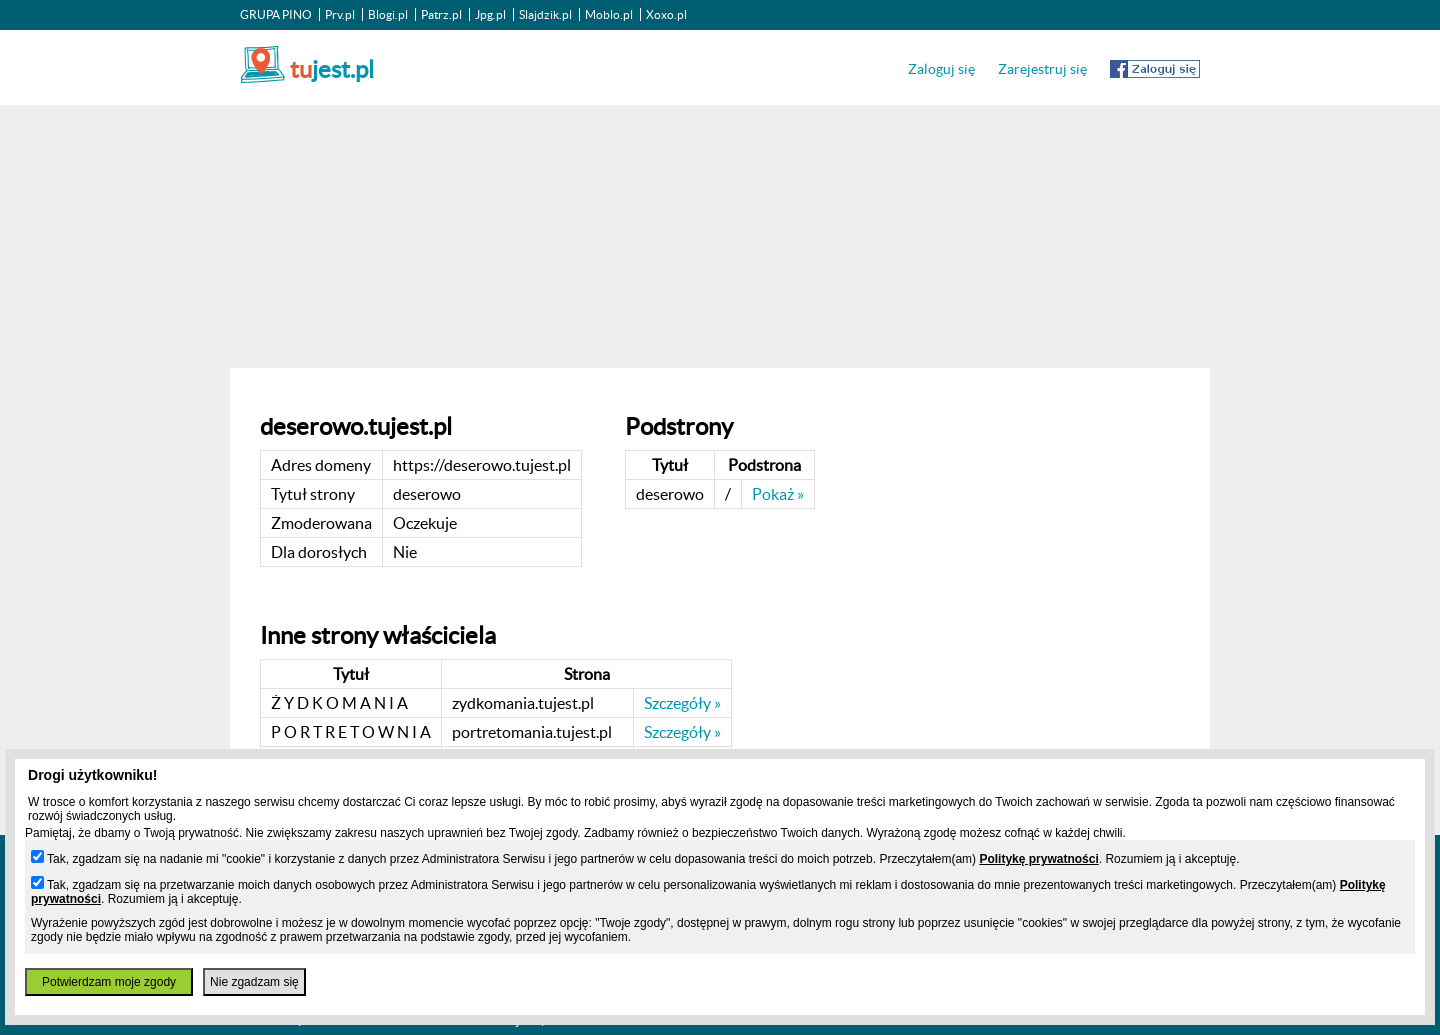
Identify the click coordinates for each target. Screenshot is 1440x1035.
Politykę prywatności (1038, 859)
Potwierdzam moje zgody (109, 982)
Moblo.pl (609, 14)
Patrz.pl (441, 14)
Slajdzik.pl (545, 14)
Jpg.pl (490, 14)
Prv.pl (340, 14)
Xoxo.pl (666, 14)
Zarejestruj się (1042, 69)
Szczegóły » (682, 703)
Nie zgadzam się (254, 982)
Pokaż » (778, 494)
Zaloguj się (941, 69)
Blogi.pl (388, 14)
